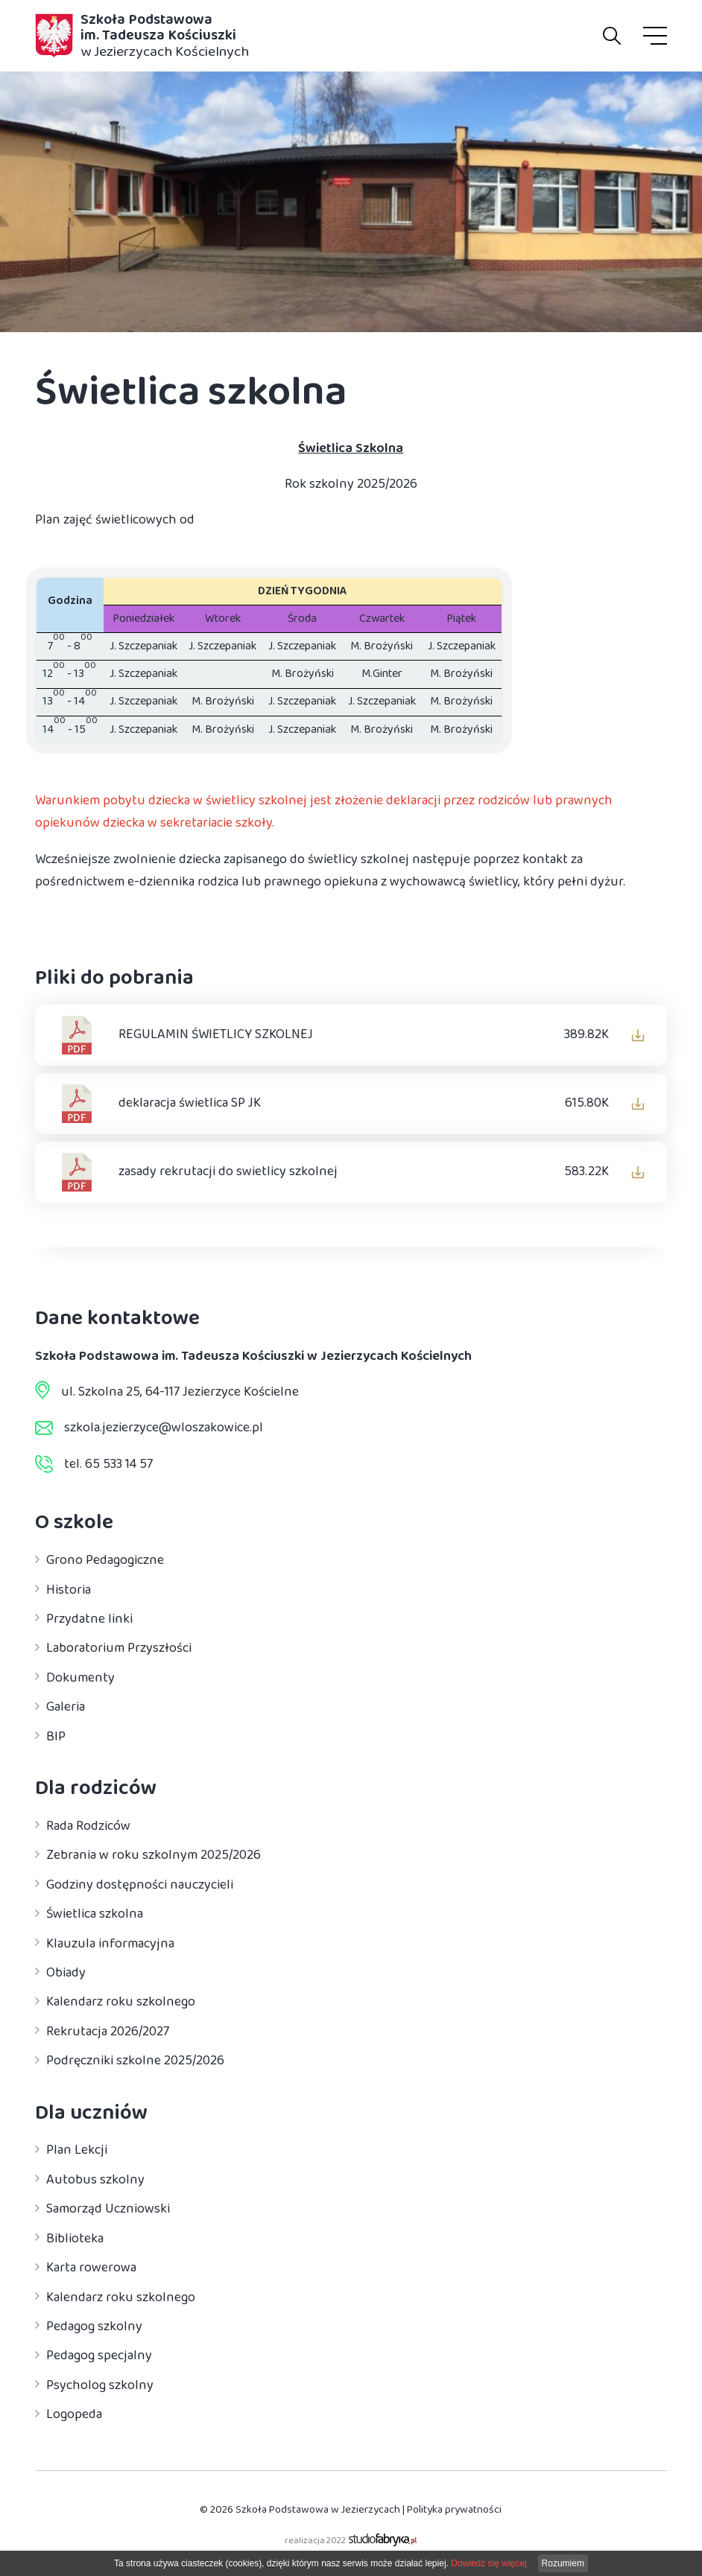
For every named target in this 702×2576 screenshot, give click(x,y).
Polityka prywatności (454, 2509)
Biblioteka (75, 2238)
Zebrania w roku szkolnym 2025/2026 (153, 1855)
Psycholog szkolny (100, 2385)
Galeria (65, 1707)
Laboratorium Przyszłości (119, 1648)
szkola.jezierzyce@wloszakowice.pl (163, 1428)
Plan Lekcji (76, 2150)
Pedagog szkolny (94, 2326)
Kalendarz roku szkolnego (120, 2002)
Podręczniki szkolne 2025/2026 (135, 2061)
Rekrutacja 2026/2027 (107, 2031)
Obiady (66, 1972)
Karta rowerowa (91, 2268)
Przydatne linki (89, 1619)
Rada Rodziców (88, 1826)
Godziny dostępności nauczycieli (139, 1884)
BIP (56, 1736)
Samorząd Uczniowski (108, 2209)
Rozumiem (563, 2563)
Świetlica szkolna (94, 1914)
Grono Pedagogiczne (105, 1561)
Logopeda (74, 2415)
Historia (68, 1590)
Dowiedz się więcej (488, 2563)
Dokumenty (80, 1677)
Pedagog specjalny (99, 2356)
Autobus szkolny (95, 2179)
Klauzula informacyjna (110, 1943)
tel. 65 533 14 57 (108, 1464)
